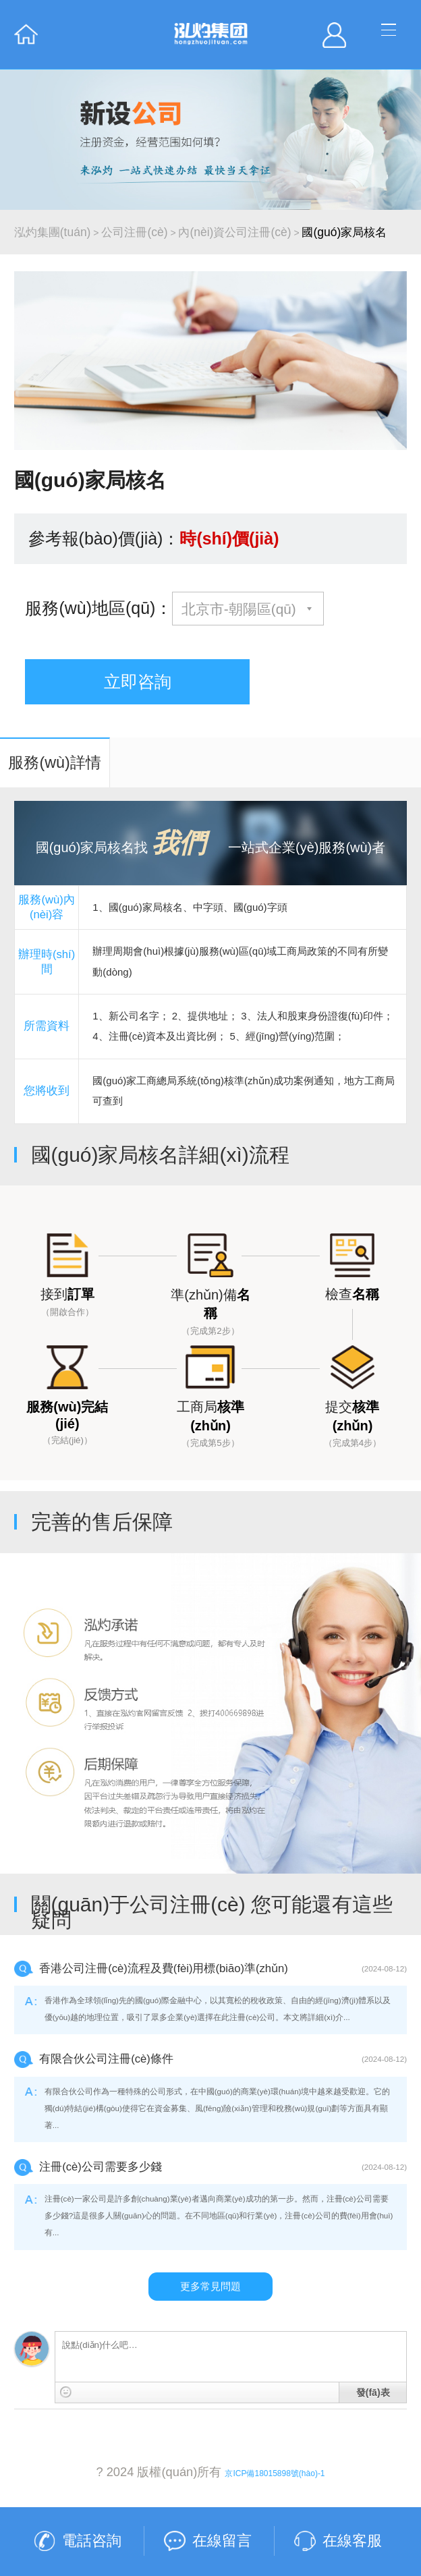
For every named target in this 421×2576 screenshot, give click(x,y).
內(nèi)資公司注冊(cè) (234, 232)
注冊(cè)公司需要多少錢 (100, 2166)
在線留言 (222, 2540)
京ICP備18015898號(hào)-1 (275, 2473)
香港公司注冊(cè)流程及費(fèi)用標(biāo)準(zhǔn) (163, 1968)
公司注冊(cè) (134, 232)
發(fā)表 (373, 2392)
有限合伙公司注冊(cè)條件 (106, 2058)
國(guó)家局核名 (344, 232)
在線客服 (352, 2540)
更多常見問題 (210, 2286)
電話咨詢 (91, 2540)
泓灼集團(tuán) (52, 232)
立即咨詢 (137, 681)
